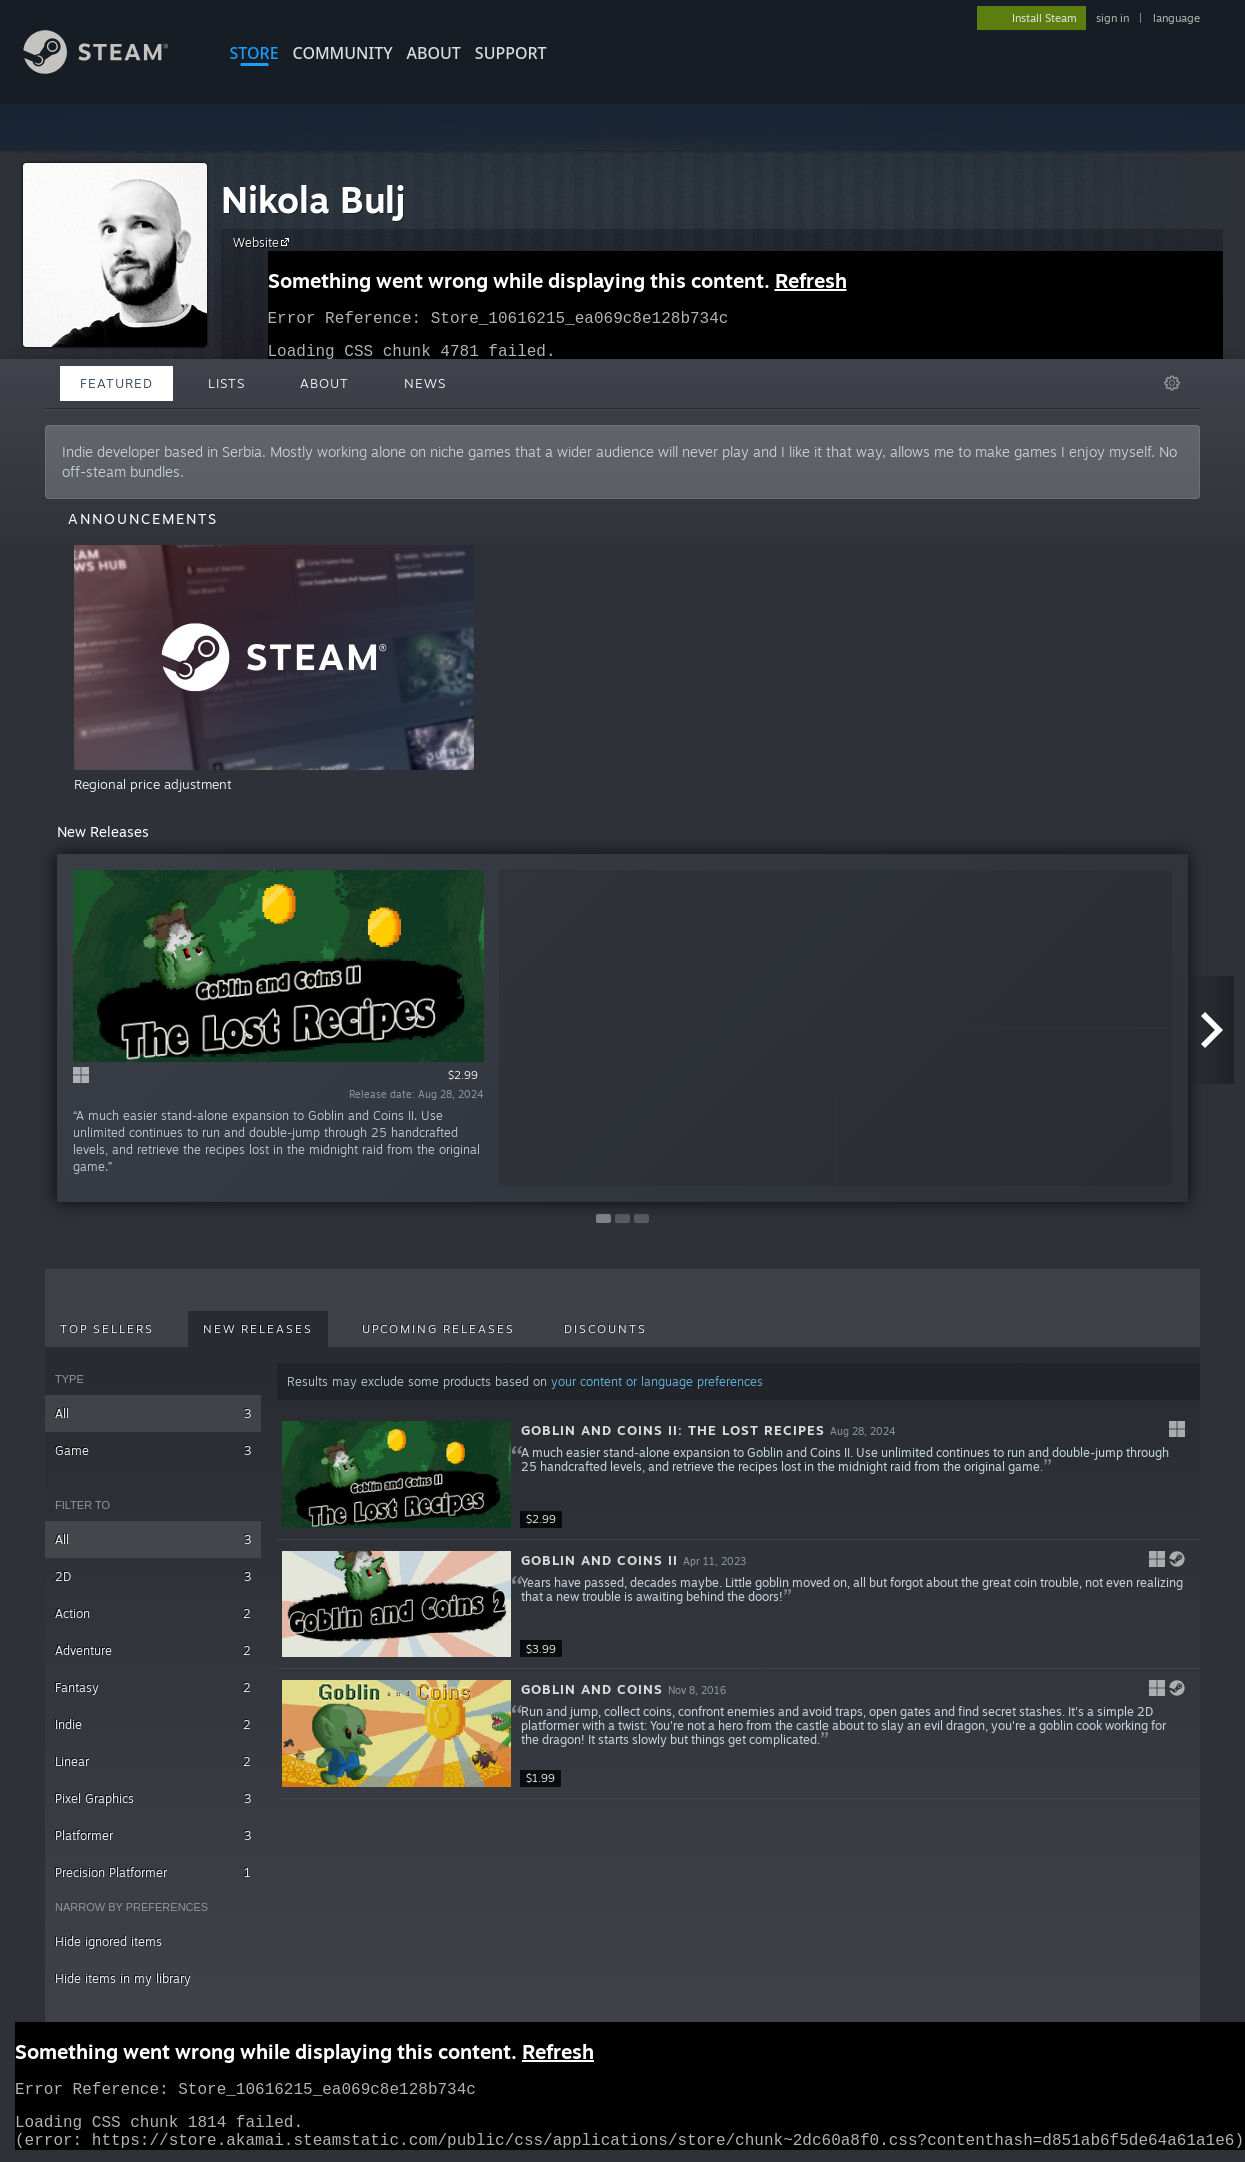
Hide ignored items (108, 1941)
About (434, 53)
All (153, 1413)
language (1176, 18)
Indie (153, 1724)
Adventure (153, 1650)
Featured (116, 383)
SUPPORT (511, 53)
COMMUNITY (343, 53)
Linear (153, 1761)
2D (153, 1576)
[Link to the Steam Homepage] (111, 68)
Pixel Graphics (153, 1798)
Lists (226, 383)
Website (264, 242)
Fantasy (153, 1687)
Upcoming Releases (438, 1329)
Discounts (605, 1329)
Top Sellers (107, 1329)
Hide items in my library (123, 1978)
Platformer (153, 1835)
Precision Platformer (153, 1872)
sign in (1112, 18)
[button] (738, 1475)
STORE (254, 53)
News (425, 383)
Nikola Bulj (313, 199)
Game (153, 1450)
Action (153, 1613)
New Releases (258, 1329)
